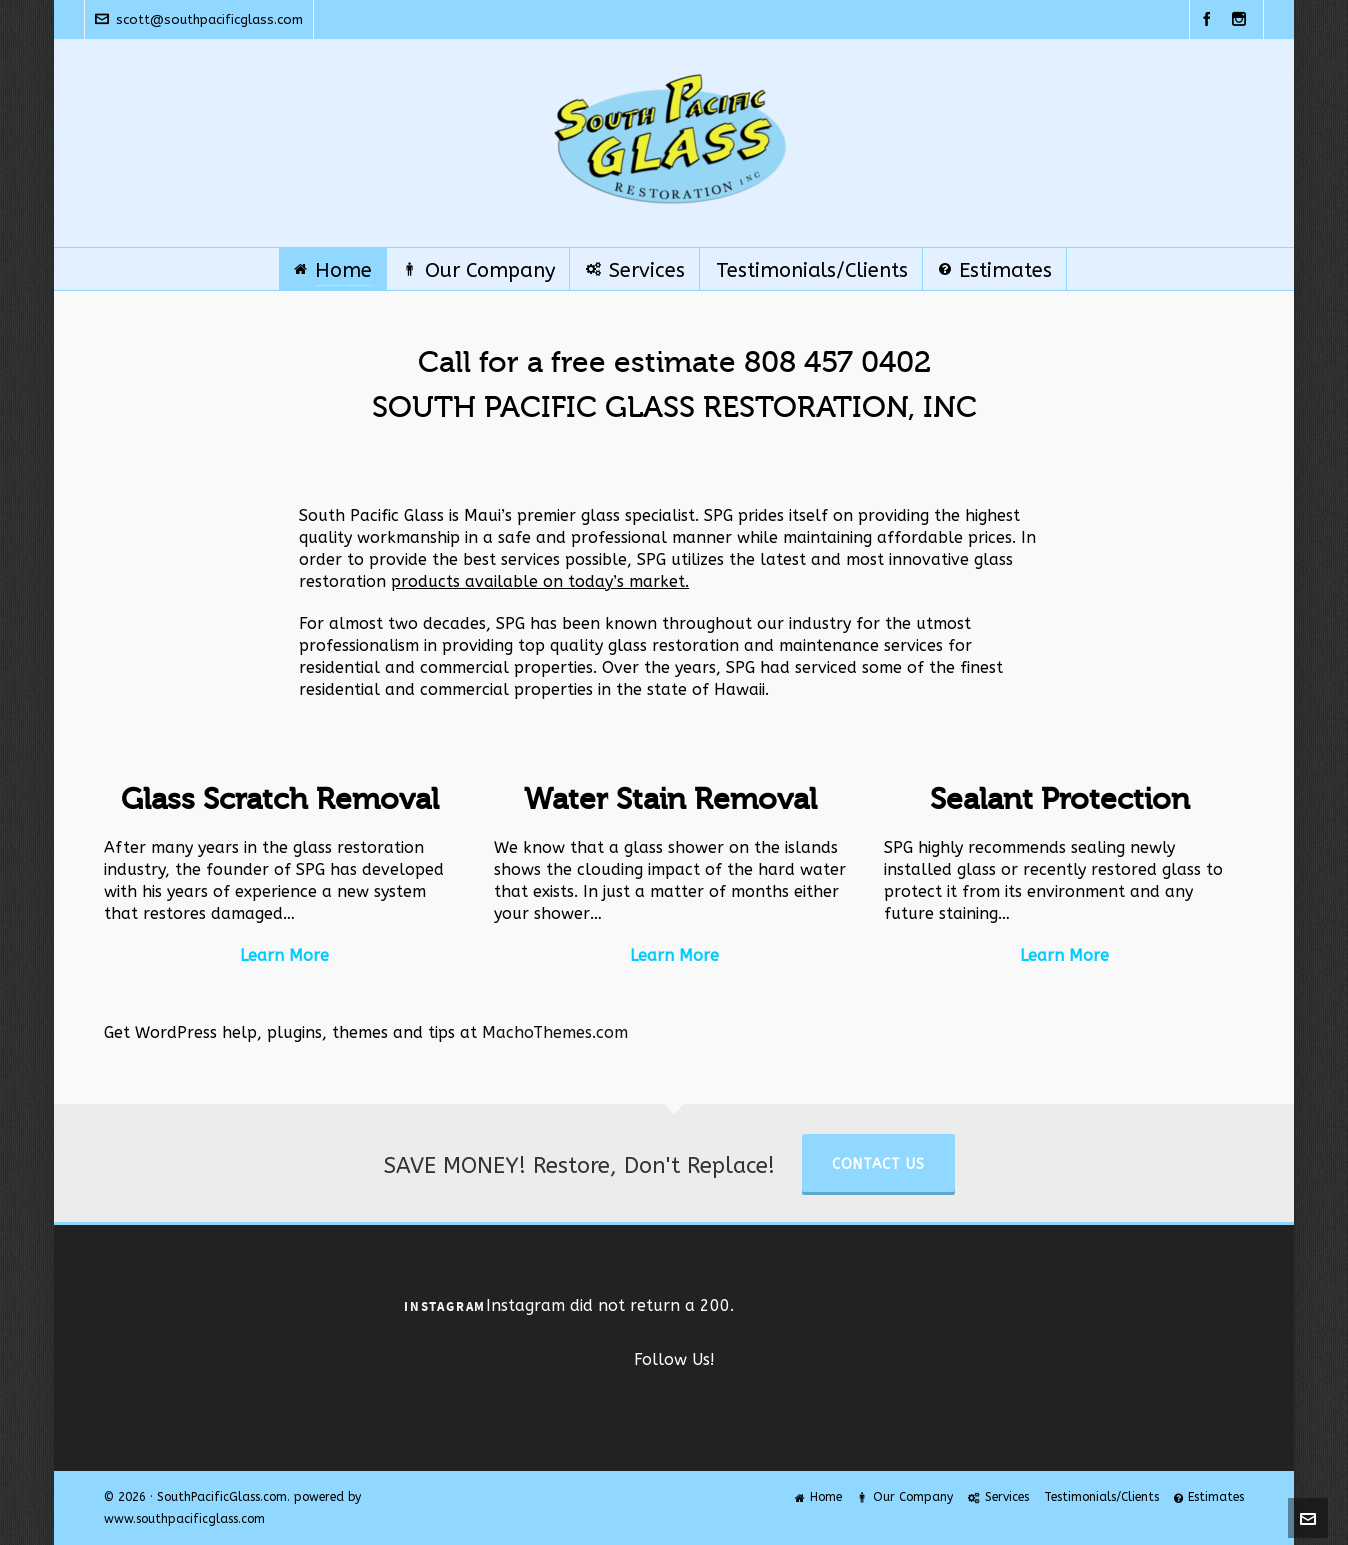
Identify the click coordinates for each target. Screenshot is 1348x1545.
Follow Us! (674, 1359)
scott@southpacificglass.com (199, 19)
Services (998, 1497)
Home (818, 1497)
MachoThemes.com (555, 1032)
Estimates (1209, 1497)
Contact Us (878, 1164)
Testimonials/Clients (1101, 1497)
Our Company (905, 1497)
